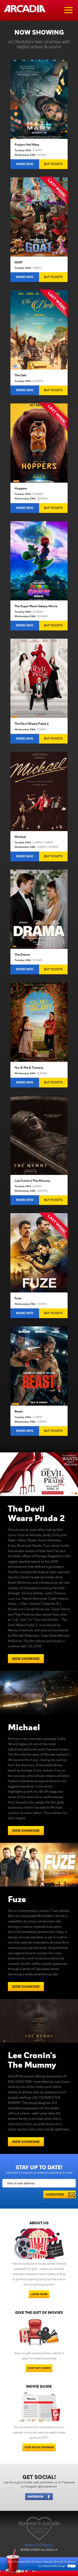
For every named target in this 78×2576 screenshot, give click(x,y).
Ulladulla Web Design (53, 2566)
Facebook (40, 2496)
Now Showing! (26, 1659)
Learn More (39, 2294)
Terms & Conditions (65, 2561)
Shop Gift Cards (39, 2368)
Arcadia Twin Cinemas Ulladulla (34, 2561)
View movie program (39, 2447)
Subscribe (61, 2194)
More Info (24, 164)
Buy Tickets (53, 164)
